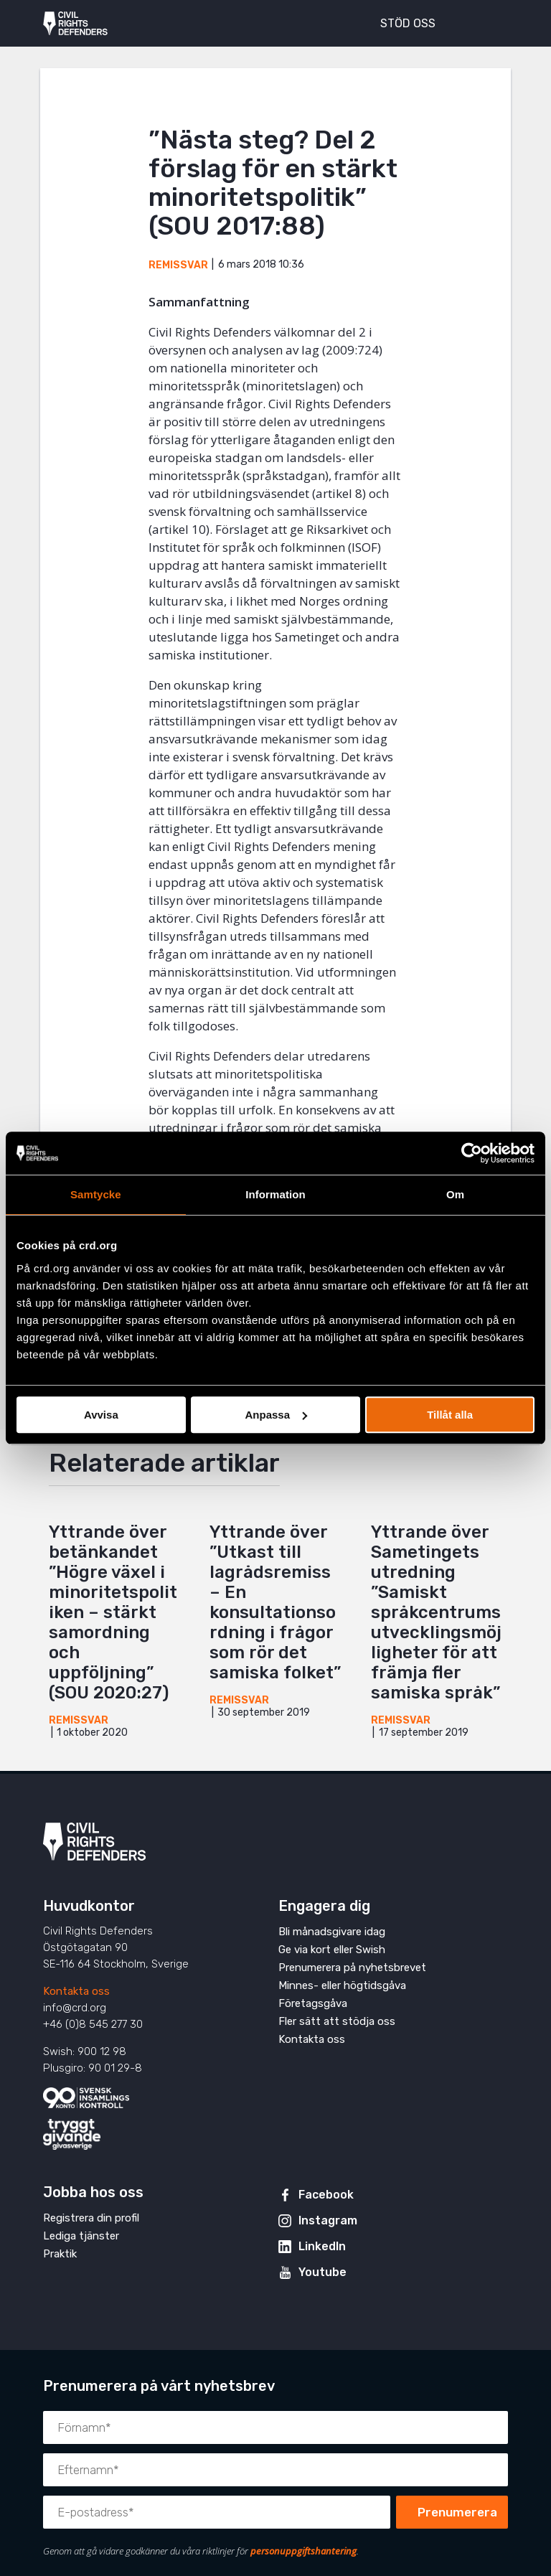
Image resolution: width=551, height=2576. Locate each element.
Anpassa (276, 1415)
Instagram (327, 2220)
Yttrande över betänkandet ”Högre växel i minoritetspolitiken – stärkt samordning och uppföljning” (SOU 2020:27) (113, 1612)
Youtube (322, 2272)
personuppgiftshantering (303, 2550)
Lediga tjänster (81, 2235)
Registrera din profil (91, 2217)
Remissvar (178, 265)
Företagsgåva (312, 2003)
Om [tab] (455, 1194)
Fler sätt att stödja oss (336, 2021)
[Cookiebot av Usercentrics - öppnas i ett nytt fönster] (471, 1153)
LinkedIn (322, 2246)
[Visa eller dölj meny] (489, 21)
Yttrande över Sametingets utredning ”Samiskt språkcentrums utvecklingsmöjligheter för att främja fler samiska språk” (436, 1612)
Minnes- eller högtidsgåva (342, 1985)
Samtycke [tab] (95, 1194)
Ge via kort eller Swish (331, 1949)
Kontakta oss (76, 1991)
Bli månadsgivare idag (331, 1931)
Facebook (326, 2194)
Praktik (60, 2253)
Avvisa (101, 1415)
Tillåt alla (450, 1415)
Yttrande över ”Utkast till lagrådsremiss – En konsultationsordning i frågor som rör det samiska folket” (275, 1602)
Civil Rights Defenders (75, 23)
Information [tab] (275, 1194)
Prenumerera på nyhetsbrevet (352, 1967)
